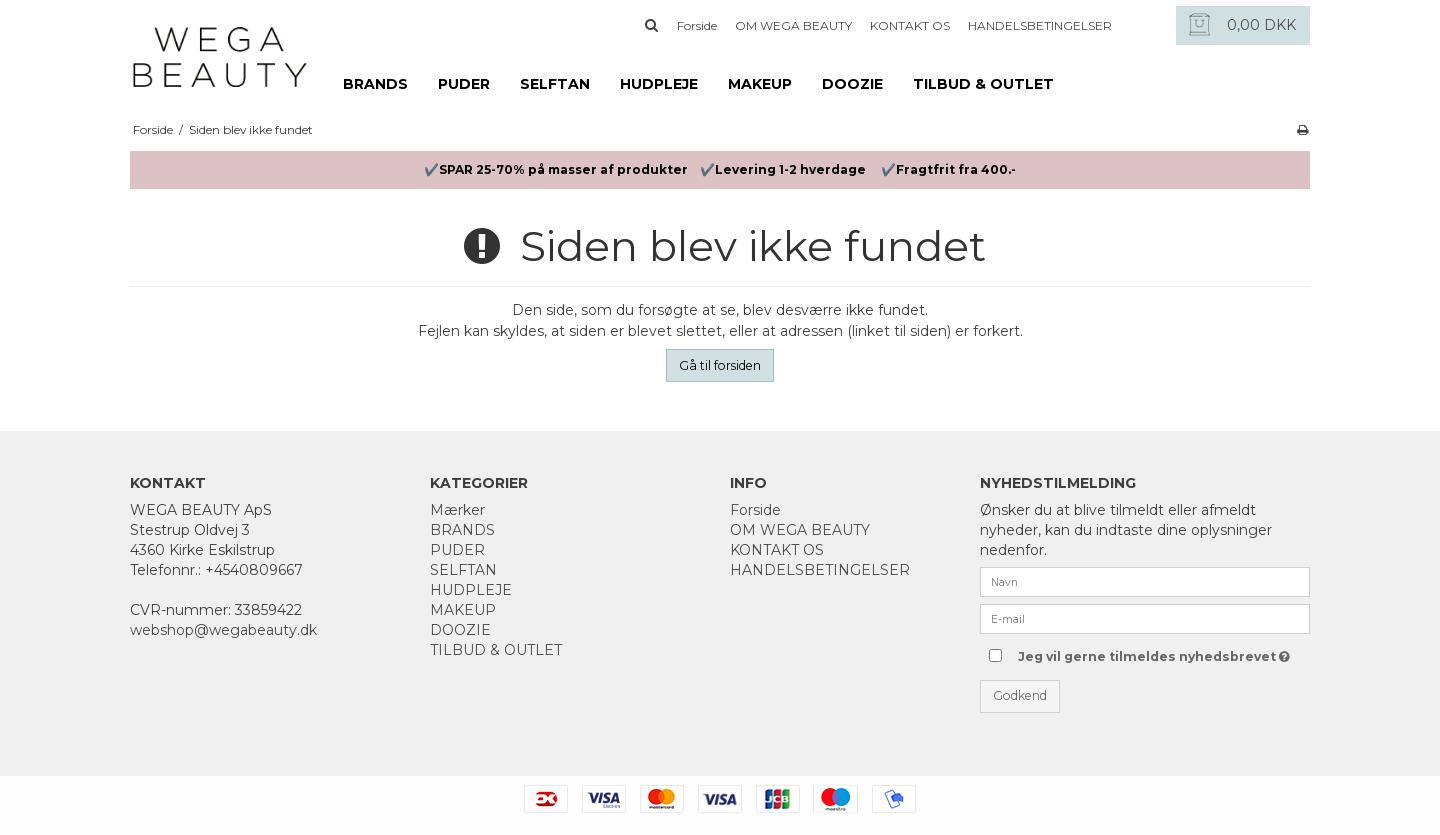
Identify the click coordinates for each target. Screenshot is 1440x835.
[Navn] (1145, 581)
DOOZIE (852, 84)
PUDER (464, 84)
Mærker (457, 510)
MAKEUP (760, 84)
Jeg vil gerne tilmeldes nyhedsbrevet (1152, 652)
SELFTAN (555, 84)
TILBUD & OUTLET (983, 84)
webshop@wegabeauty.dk (223, 630)
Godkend (1020, 695)
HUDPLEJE (659, 84)
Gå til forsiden (720, 365)
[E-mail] (1145, 618)
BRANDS (375, 84)
